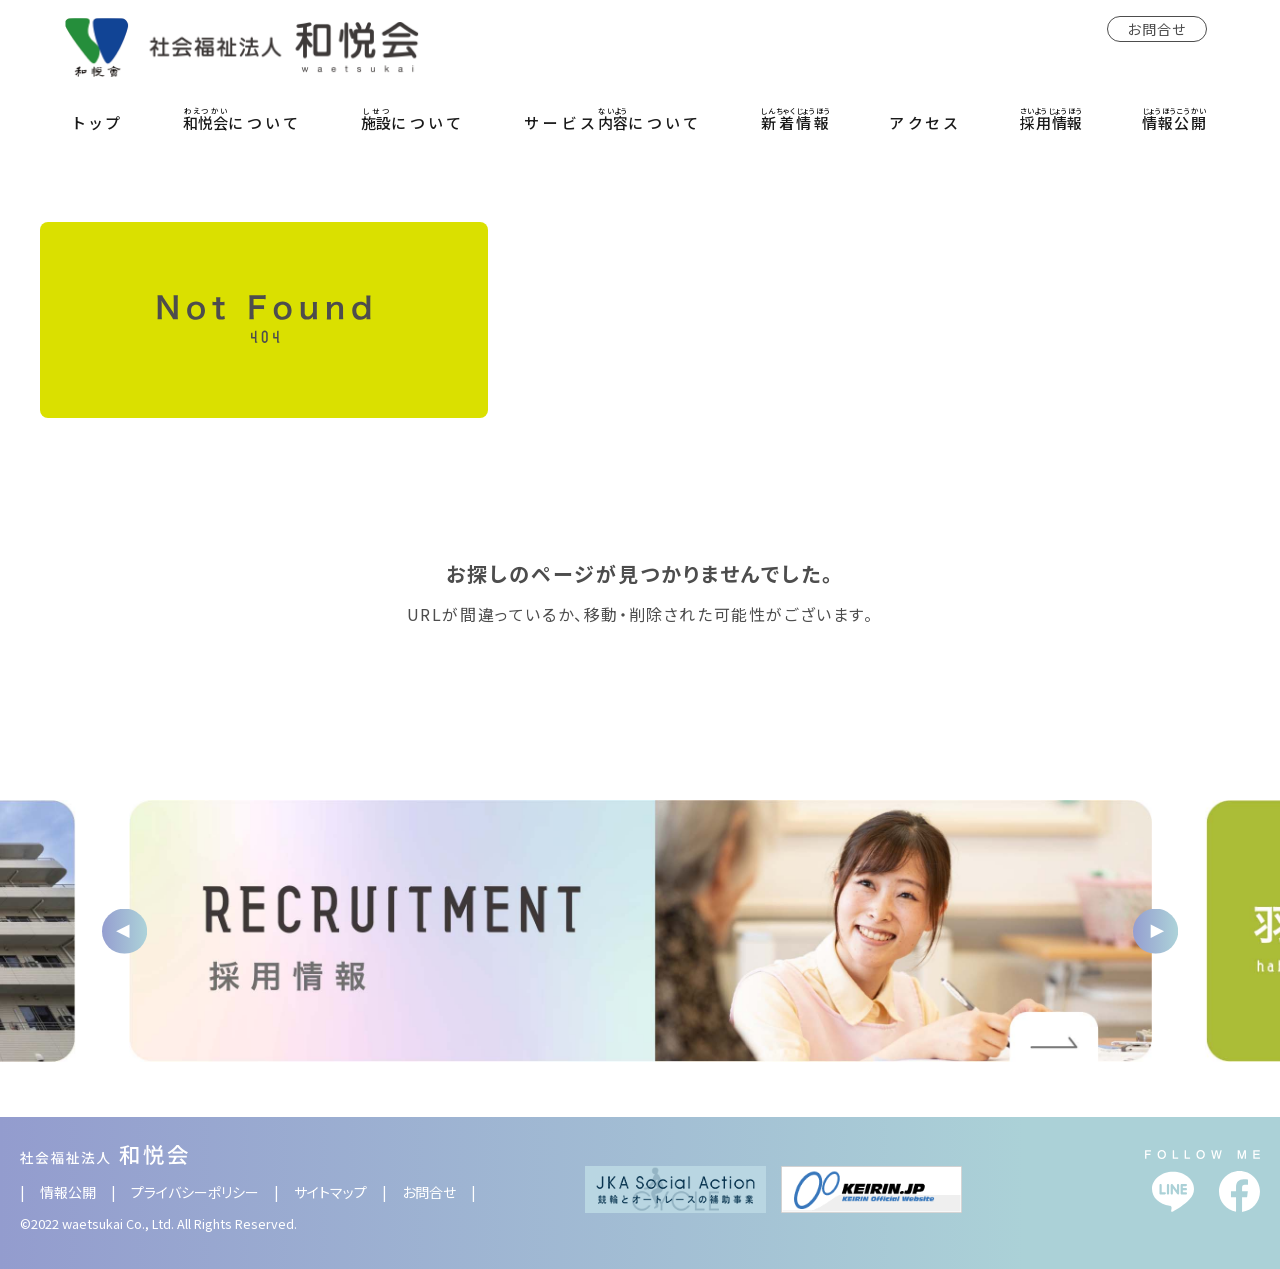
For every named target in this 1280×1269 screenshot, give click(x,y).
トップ (99, 122)
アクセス (925, 122)
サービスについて (613, 119)
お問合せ (1157, 29)
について (242, 119)
